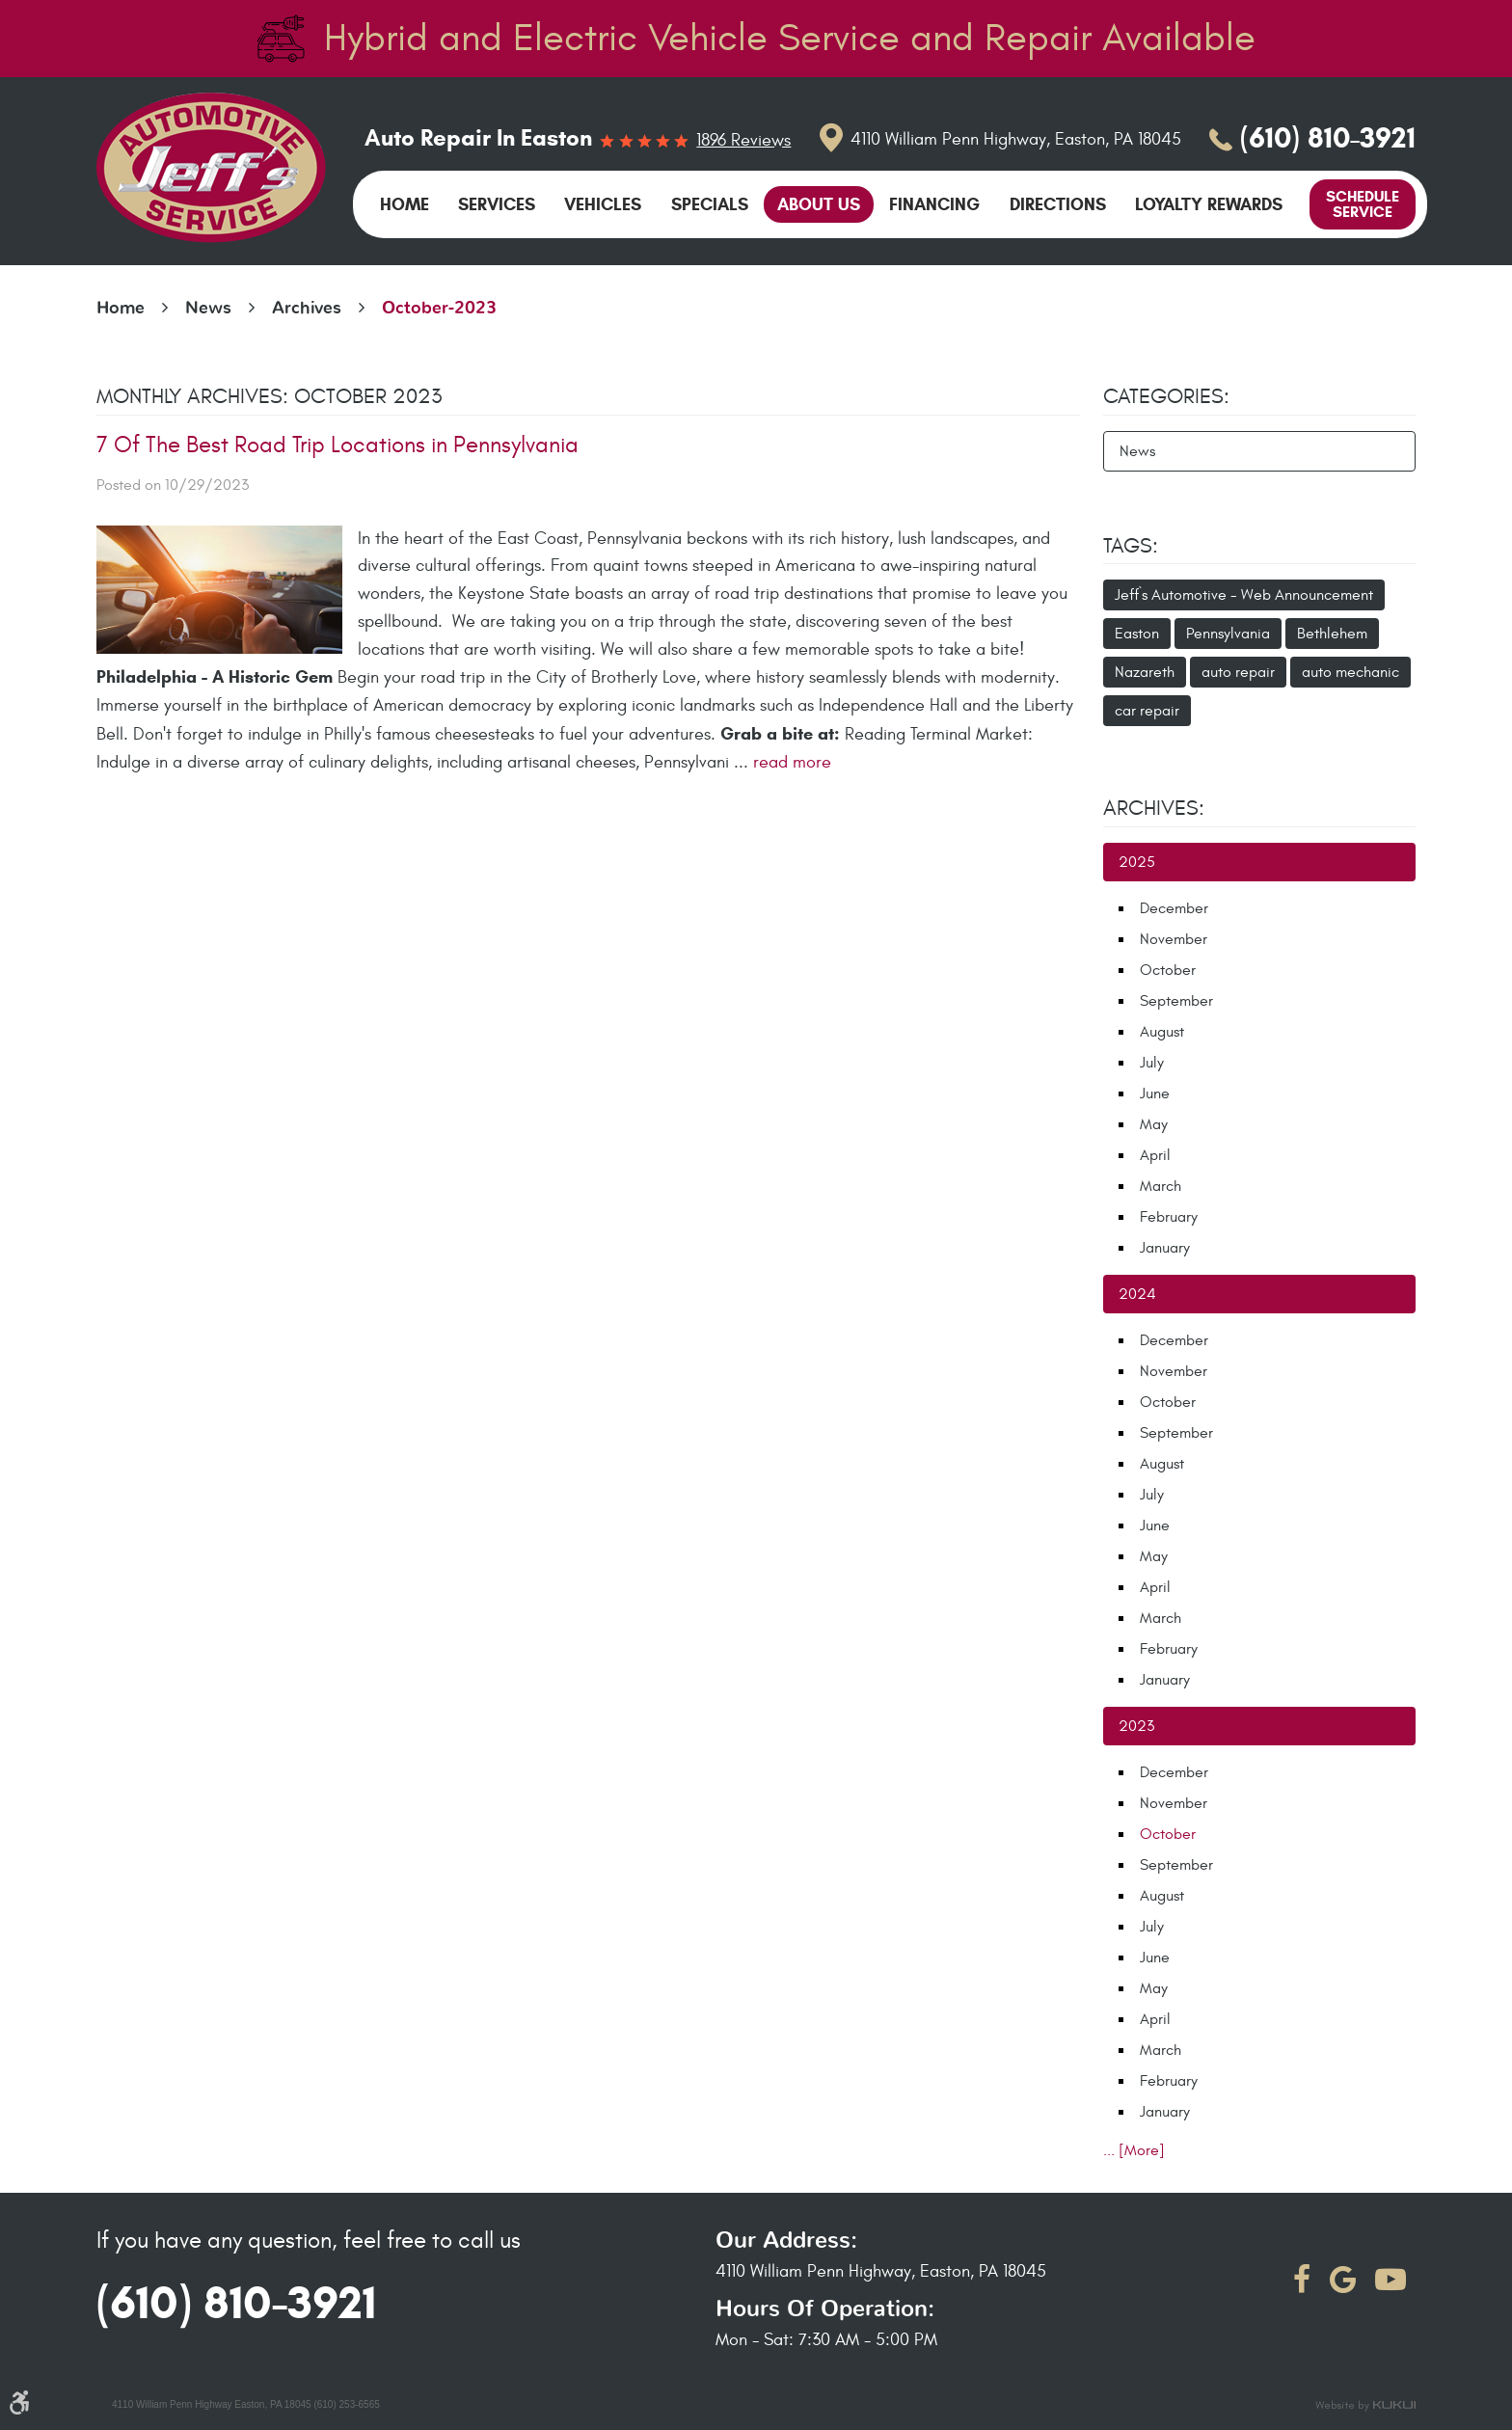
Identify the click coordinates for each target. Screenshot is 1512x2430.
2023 (1136, 1726)
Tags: (1130, 545)
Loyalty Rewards (1208, 204)
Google (1343, 2279)
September (1176, 1001)
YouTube (1390, 2279)
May (1154, 1124)
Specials (709, 204)
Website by (1365, 2406)
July (1152, 1062)
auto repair (1238, 672)
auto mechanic (1350, 672)
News (208, 308)
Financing (934, 204)
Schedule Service (1362, 204)
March (1160, 1186)
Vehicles (602, 204)
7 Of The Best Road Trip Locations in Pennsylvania (337, 445)
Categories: (1166, 396)
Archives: (1153, 808)
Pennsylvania (1228, 633)
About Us (818, 204)
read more (792, 762)
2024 (1137, 1294)
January (1165, 1247)
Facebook (1301, 2279)
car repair (1147, 710)
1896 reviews (743, 140)
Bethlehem (1332, 633)
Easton (1137, 633)
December (1174, 908)
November (1173, 939)
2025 (1137, 862)
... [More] (1134, 2150)
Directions (1058, 204)
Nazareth (1144, 672)
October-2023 (439, 308)
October (1168, 970)
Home (404, 204)
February (1169, 1217)
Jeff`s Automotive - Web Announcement (1244, 595)
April (1155, 1155)
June (1155, 1093)
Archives (306, 308)
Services (496, 204)
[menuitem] (404, 204)
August (1162, 1031)
